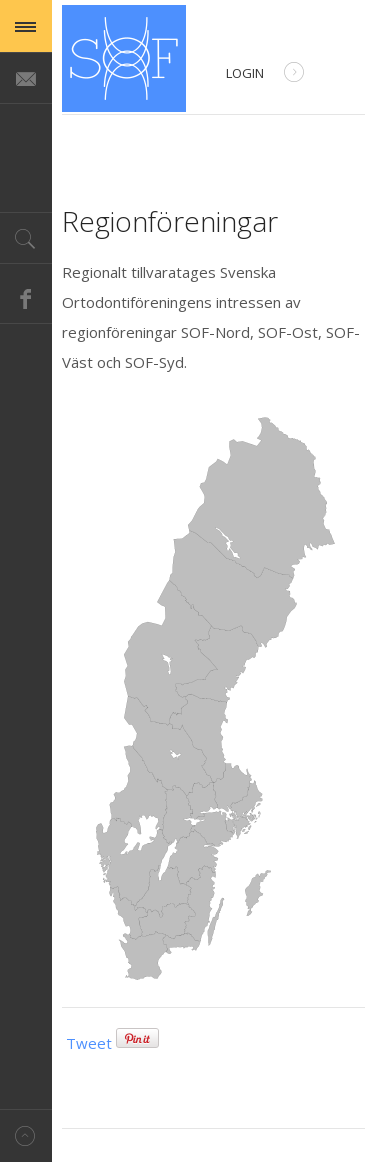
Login (265, 74)
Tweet (89, 1043)
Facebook (26, 298)
